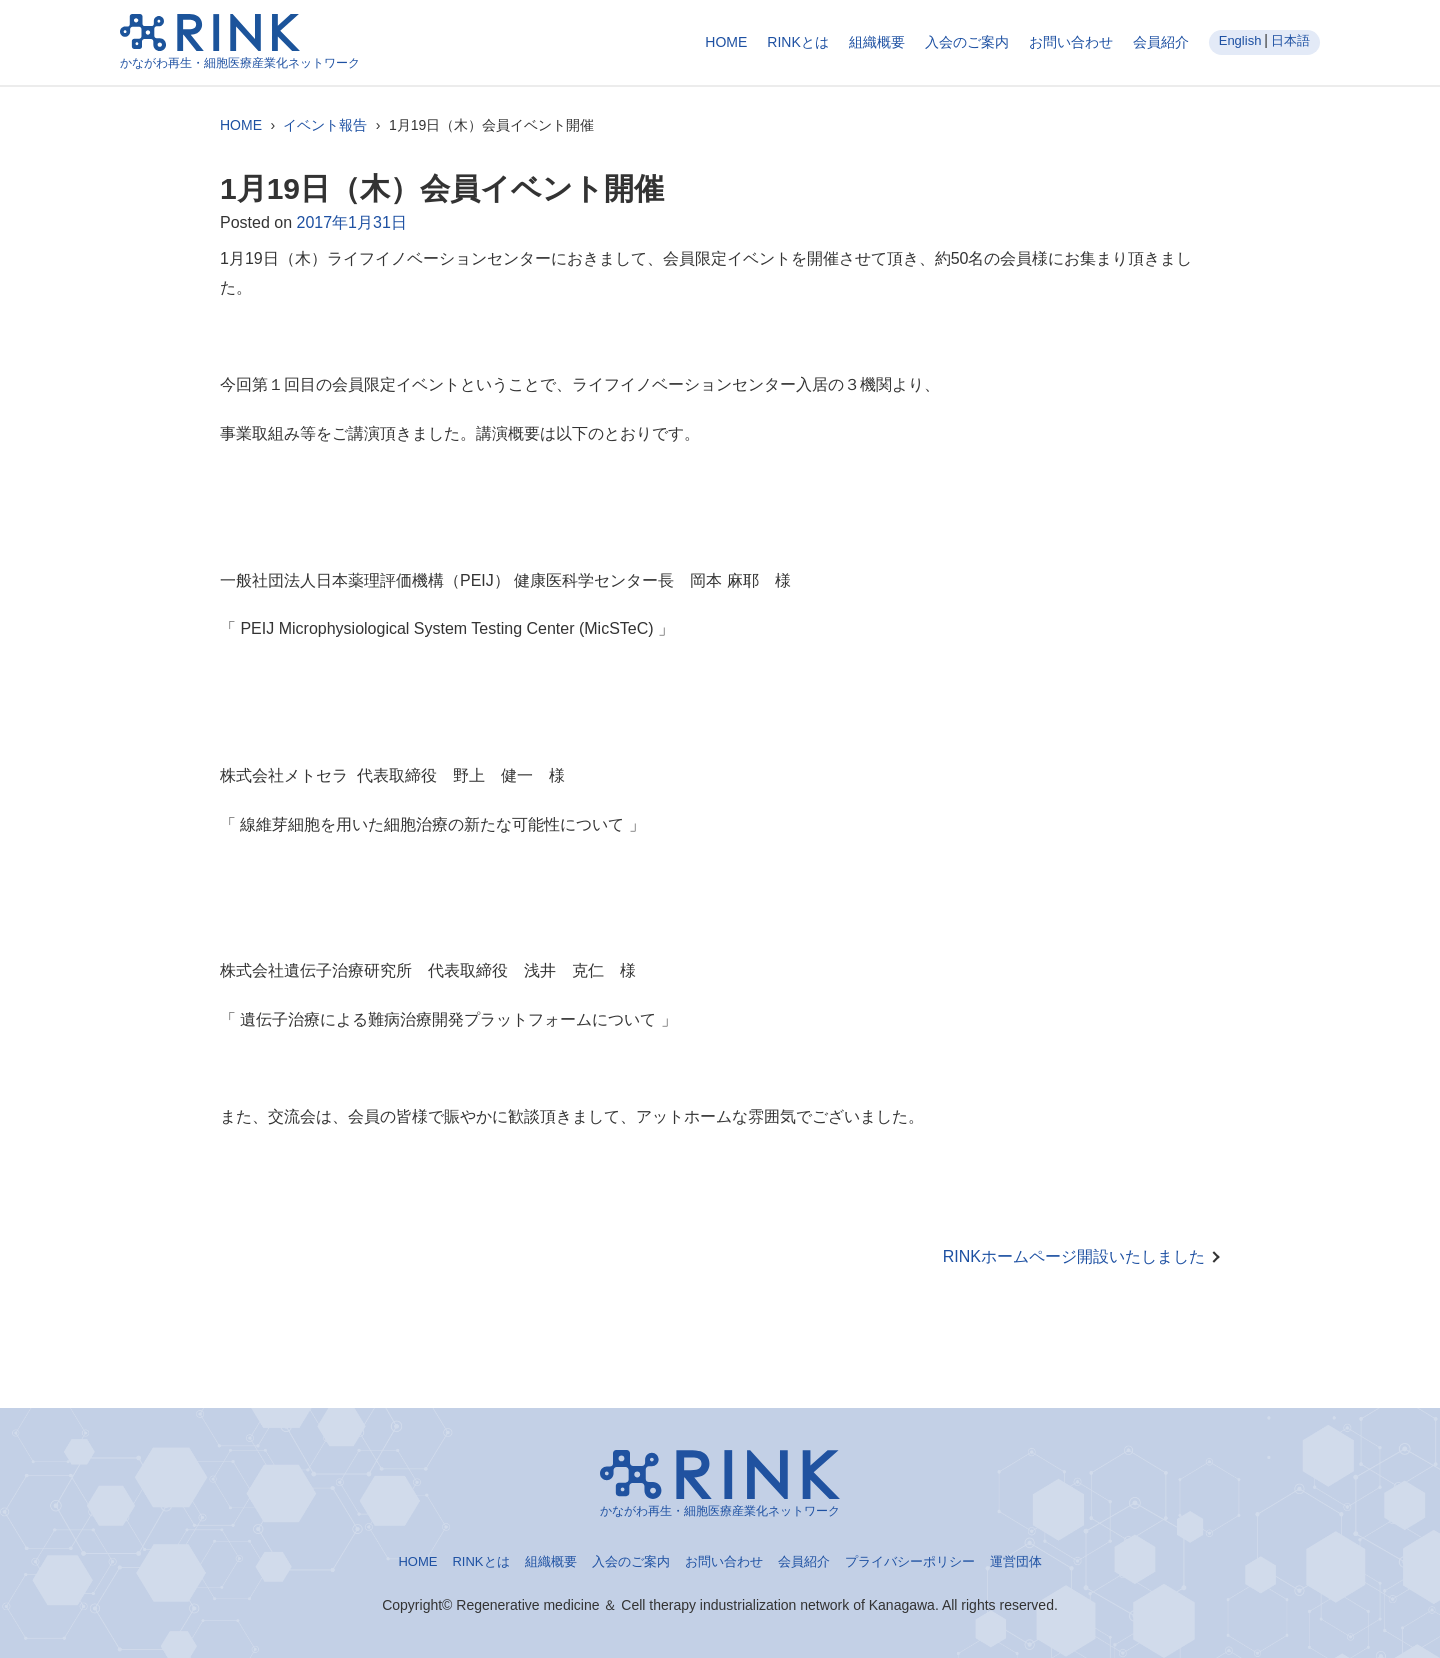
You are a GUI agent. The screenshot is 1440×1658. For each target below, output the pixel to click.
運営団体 (1016, 1561)
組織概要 (877, 42)
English (1240, 40)
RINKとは (797, 42)
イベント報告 (325, 125)
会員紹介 (1161, 42)
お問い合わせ (1071, 42)
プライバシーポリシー (910, 1561)
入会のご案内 (967, 42)
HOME (726, 42)
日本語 (1290, 40)
